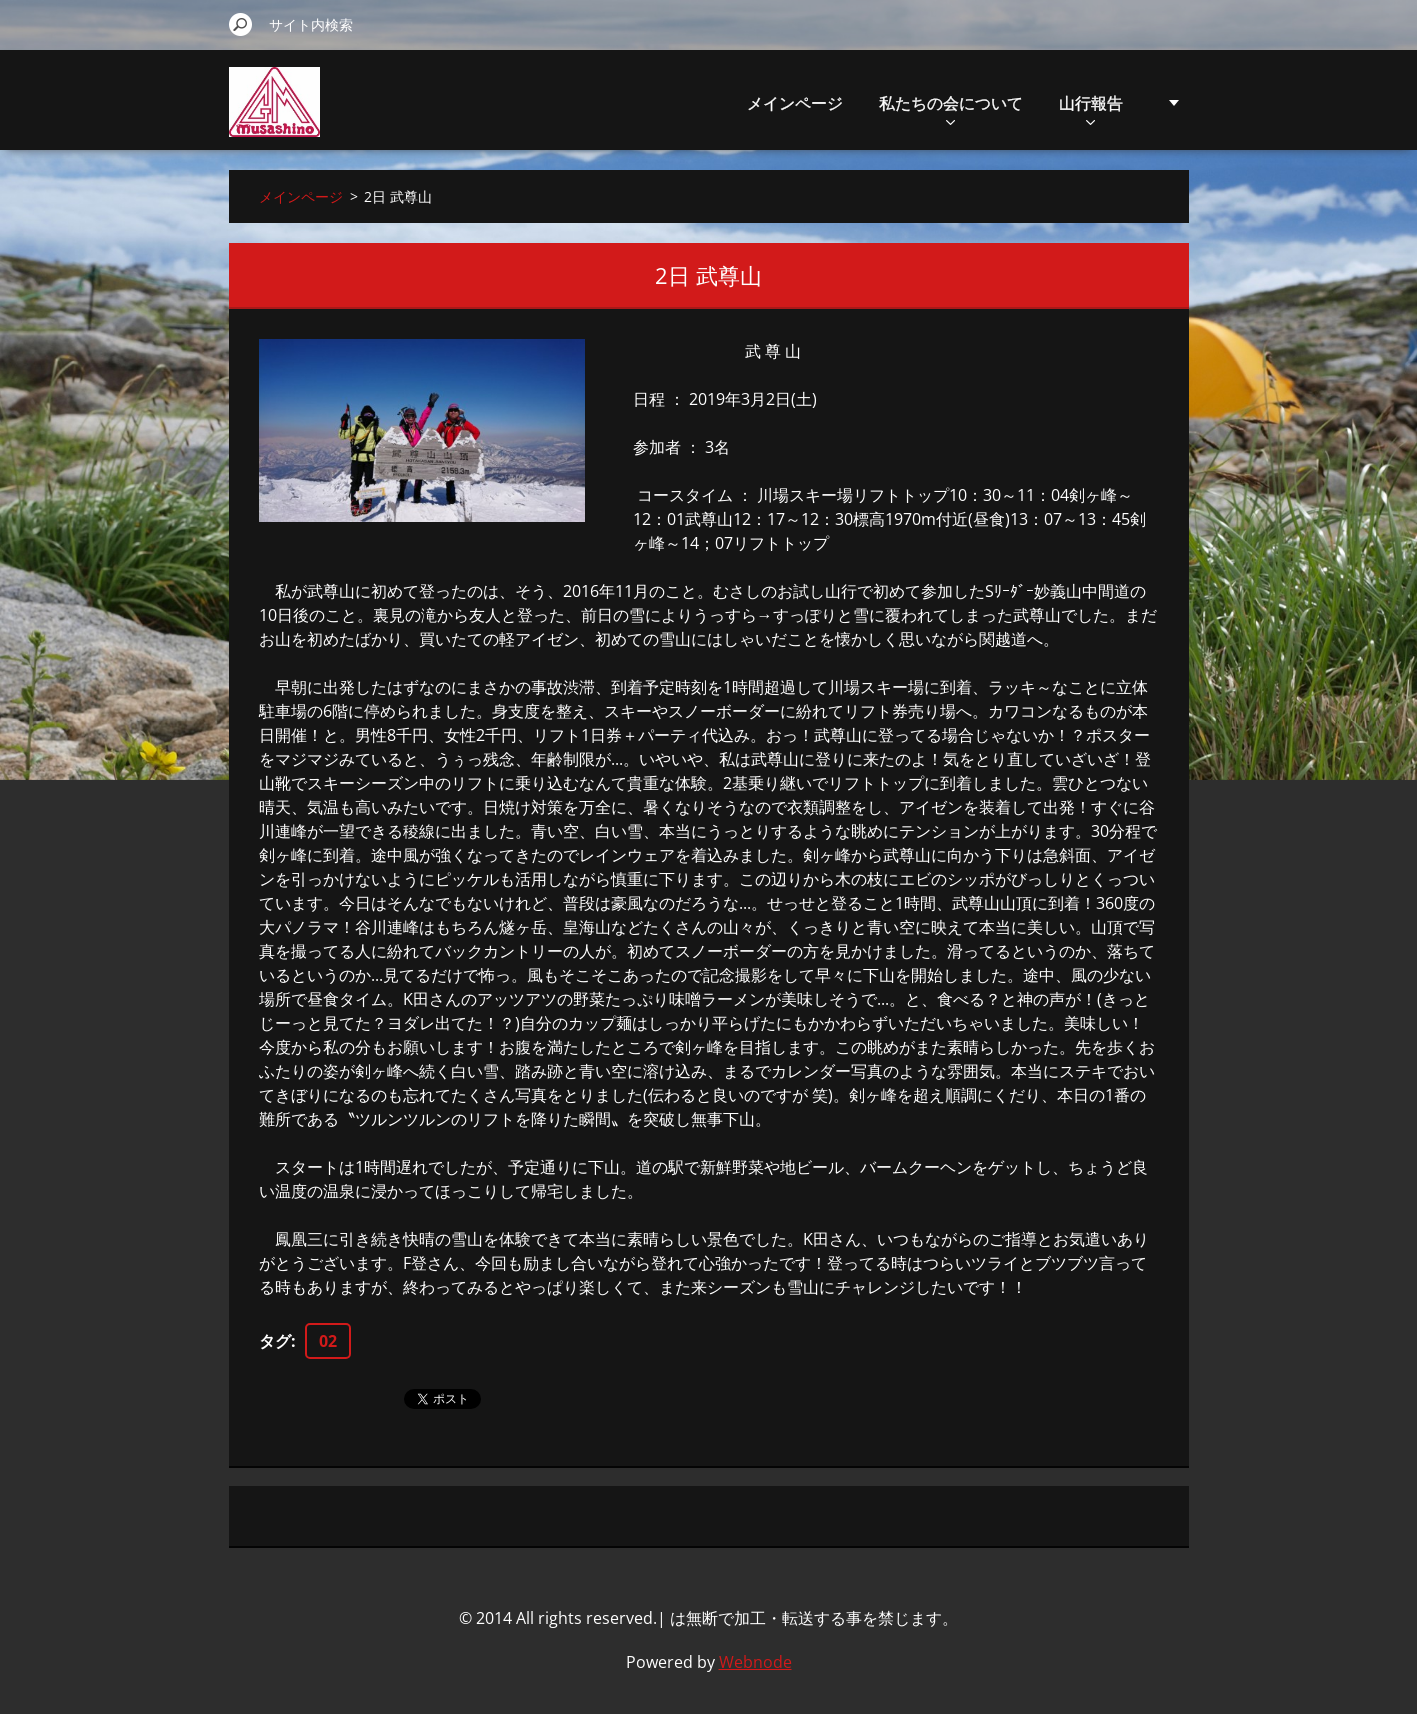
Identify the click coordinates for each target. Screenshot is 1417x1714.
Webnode (755, 1662)
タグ (275, 1341)
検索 (241, 24)
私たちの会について (951, 108)
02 (328, 1341)
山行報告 (1091, 108)
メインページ (795, 103)
